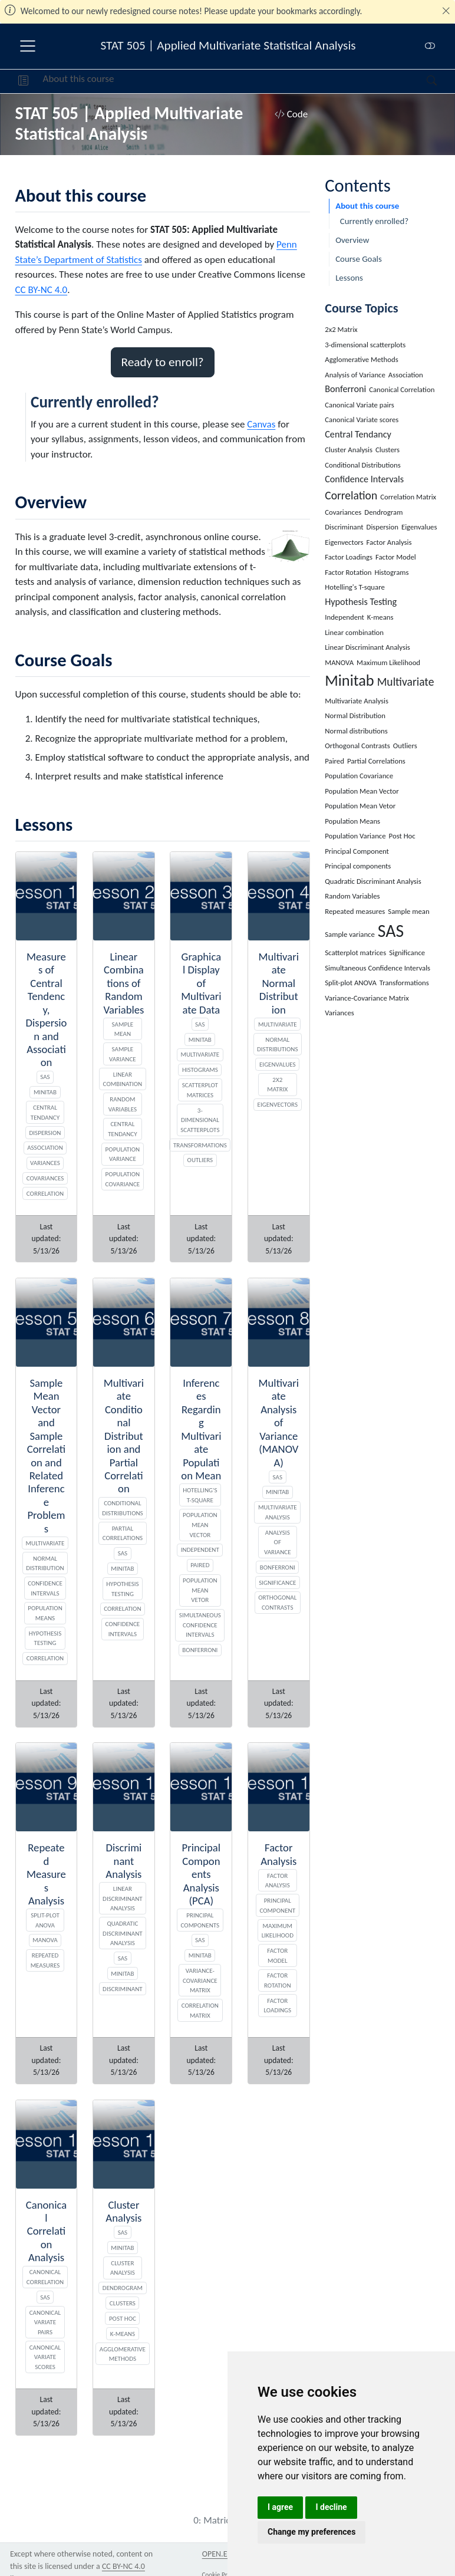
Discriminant (123, 1989)
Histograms (200, 1069)
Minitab (45, 1092)
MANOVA (44, 1940)
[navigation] (270, 81)
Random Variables (122, 1104)
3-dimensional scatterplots (199, 1120)
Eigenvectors (278, 1104)
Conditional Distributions (122, 1508)
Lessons (349, 277)
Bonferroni (199, 1650)
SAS (45, 1076)
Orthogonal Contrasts (277, 1602)
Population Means (45, 1613)
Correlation (45, 1193)
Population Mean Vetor (200, 1590)
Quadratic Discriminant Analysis (123, 1933)
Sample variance (122, 1054)
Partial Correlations (123, 1533)
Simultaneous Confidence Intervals (200, 1625)
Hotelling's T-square (200, 1495)
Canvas (261, 424)
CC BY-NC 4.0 (41, 290)
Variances (45, 1163)
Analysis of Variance (277, 1542)
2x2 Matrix (277, 1084)
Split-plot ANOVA (45, 1920)
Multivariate (199, 1054)
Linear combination (123, 1079)
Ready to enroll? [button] (162, 362)
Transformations (200, 1145)
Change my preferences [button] (311, 2531)
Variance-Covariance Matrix (200, 1980)
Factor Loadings (277, 2005)
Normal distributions (277, 1044)
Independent (200, 1549)
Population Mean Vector (200, 1524)
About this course (78, 79)
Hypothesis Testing (45, 1638)
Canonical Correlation (45, 2277)
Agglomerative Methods (123, 2354)
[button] (23, 81)
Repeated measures (45, 1960)
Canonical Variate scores (45, 2357)
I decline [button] (331, 2507)
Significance (277, 1582)
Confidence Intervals (45, 1588)
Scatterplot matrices (200, 1090)
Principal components (200, 1920)
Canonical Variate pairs (45, 2322)
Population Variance (122, 1154)
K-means (122, 2334)
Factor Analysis (277, 1880)
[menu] (28, 46)
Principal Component (277, 1905)
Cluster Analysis (122, 2268)
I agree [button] (280, 2507)
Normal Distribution (45, 1563)
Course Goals (358, 259)
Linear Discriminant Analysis (123, 1898)
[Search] (421, 81)
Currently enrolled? (374, 221)
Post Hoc (122, 2318)
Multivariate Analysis (277, 1512)
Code (291, 114)
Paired (199, 1565)
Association (45, 1147)
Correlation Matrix (200, 2010)
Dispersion (45, 1133)
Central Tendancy (45, 1112)
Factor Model (277, 1955)
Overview (352, 240)
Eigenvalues (277, 1064)
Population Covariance (122, 1179)
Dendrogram (123, 2288)
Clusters (123, 2303)
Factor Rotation (277, 1980)
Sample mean (123, 1029)
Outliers (200, 1160)
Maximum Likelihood (278, 1931)
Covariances (45, 1178)
